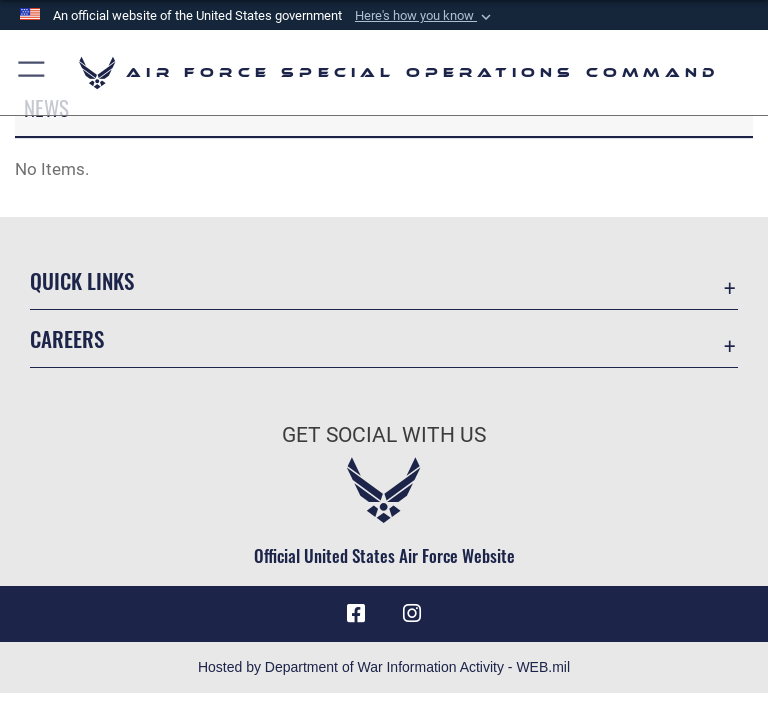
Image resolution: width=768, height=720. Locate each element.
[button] (425, 16)
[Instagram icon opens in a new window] (412, 614)
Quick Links (82, 280)
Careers (67, 338)
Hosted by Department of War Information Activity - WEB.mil (384, 668)
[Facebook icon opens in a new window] (356, 614)
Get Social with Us (384, 435)
